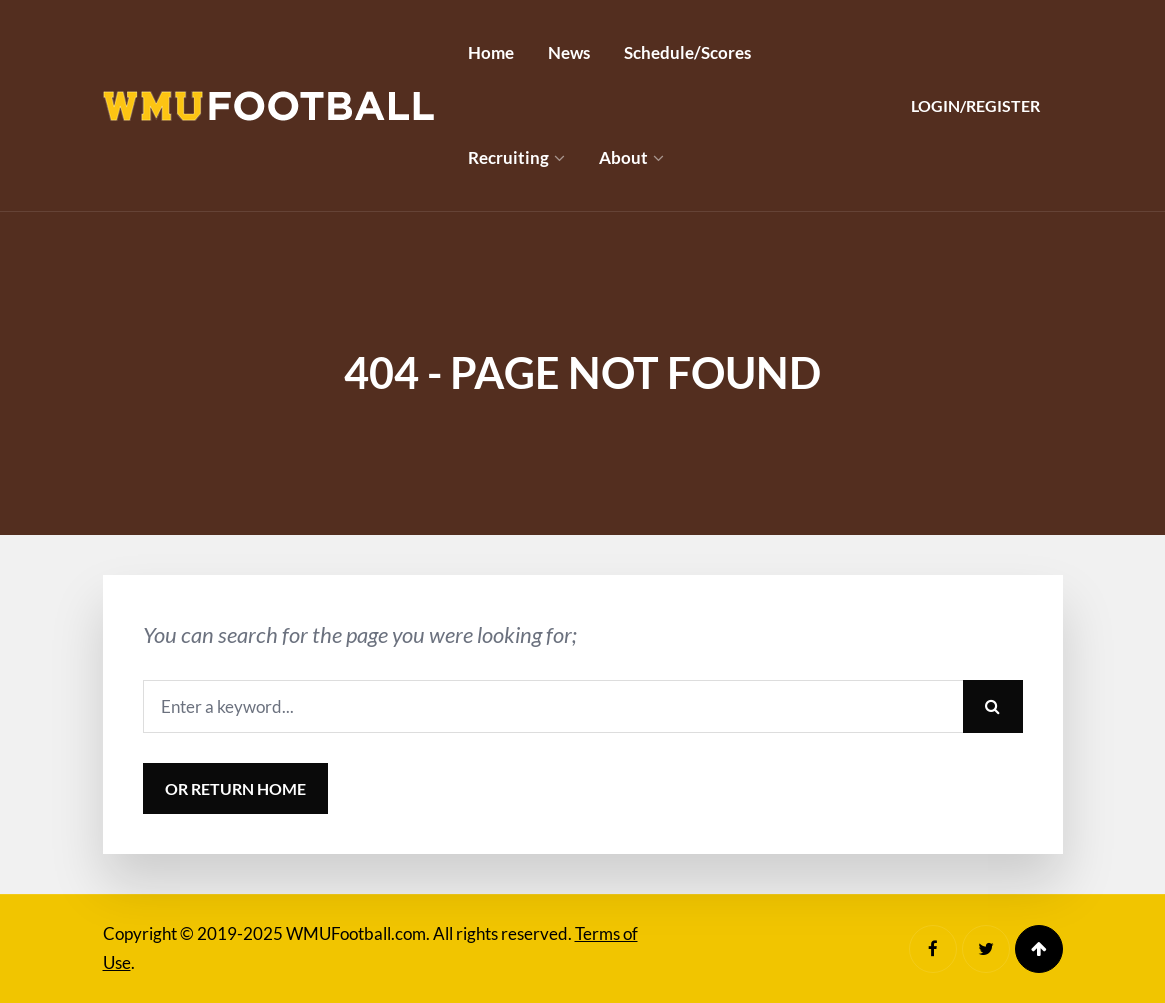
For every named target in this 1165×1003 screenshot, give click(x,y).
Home (491, 52)
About (623, 157)
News (569, 52)
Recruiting (508, 157)
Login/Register (975, 105)
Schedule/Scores (687, 52)
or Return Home (235, 788)
